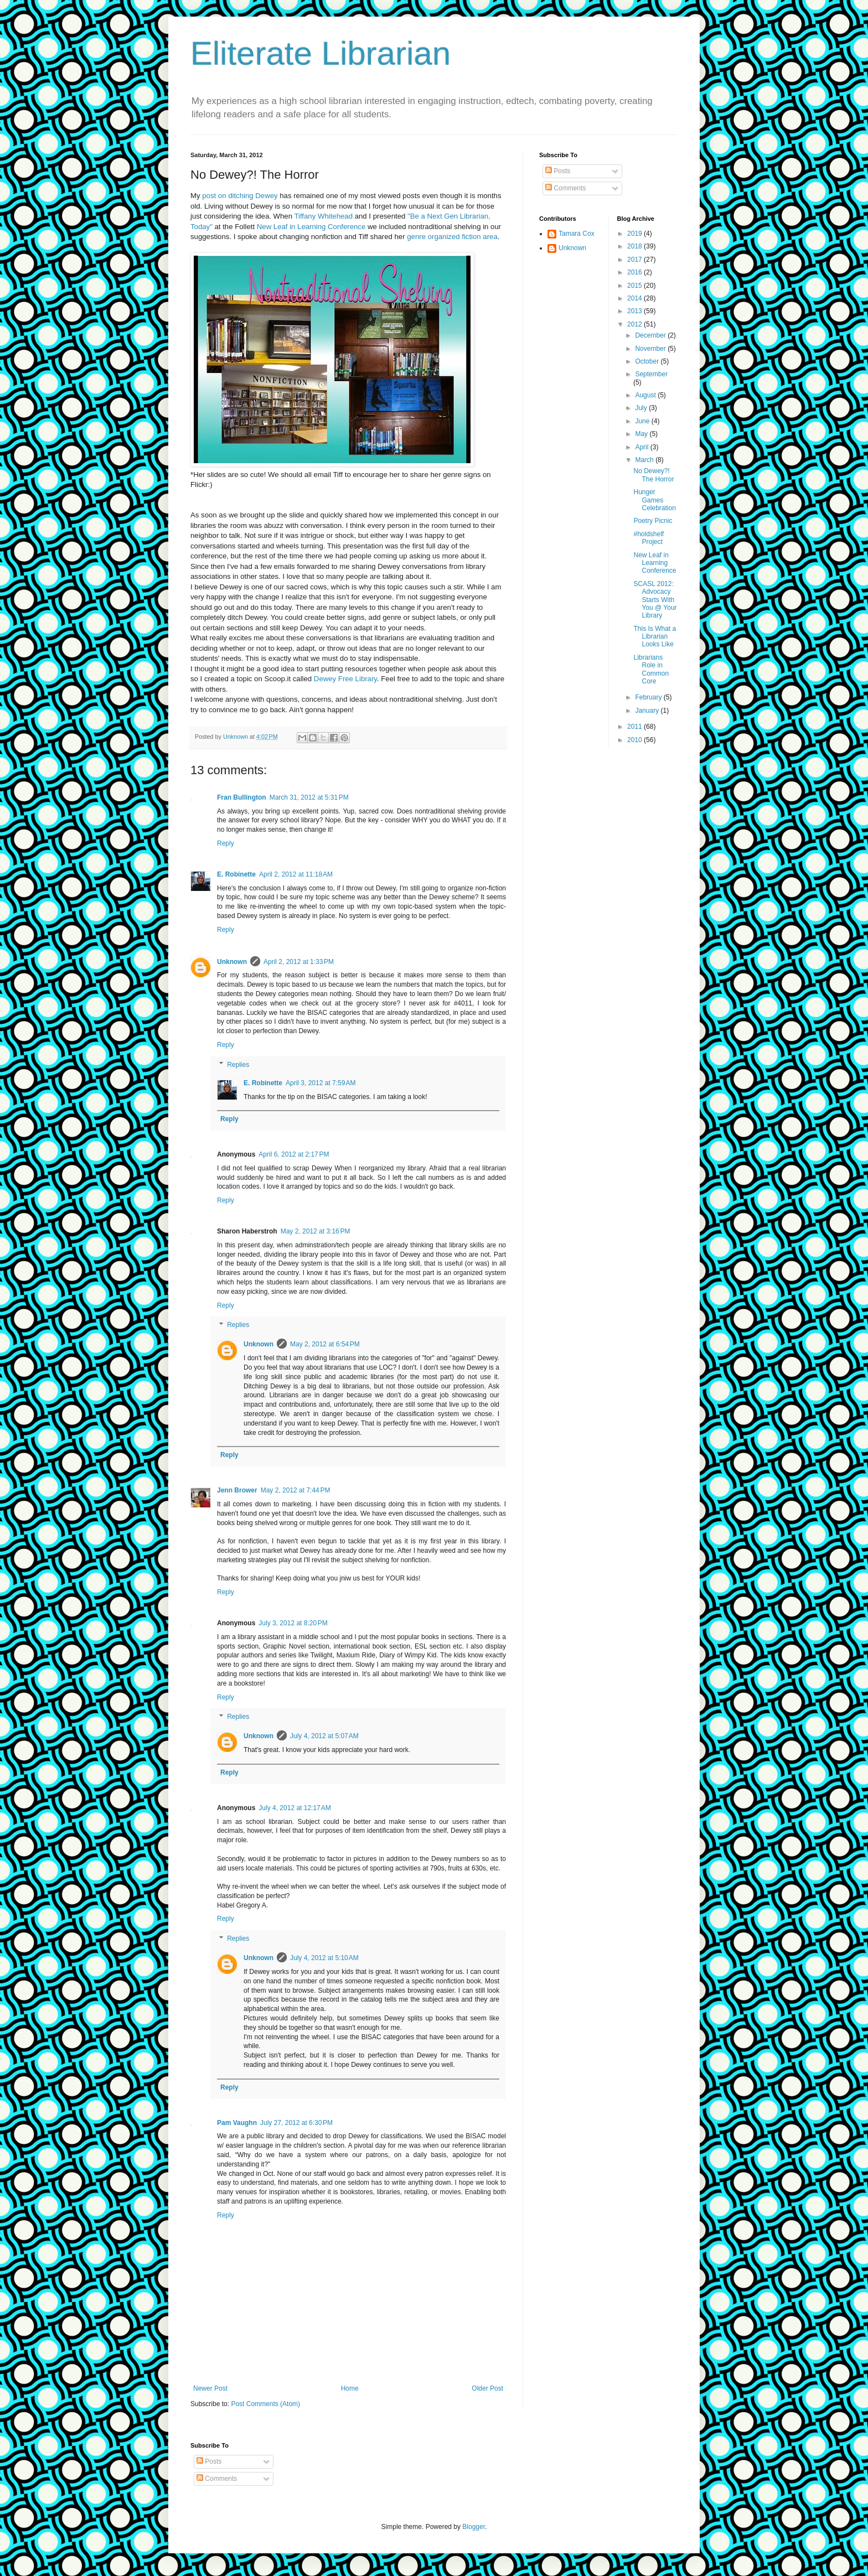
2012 (635, 324)
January (647, 710)
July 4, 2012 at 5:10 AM (324, 1958)
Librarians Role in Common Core (651, 669)
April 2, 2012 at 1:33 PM (299, 962)
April (642, 447)
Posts (557, 171)
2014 (635, 298)
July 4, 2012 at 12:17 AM (294, 1808)
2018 (635, 246)
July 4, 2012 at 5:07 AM (324, 1736)
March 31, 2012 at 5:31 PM (309, 797)
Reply (225, 843)
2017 (635, 259)
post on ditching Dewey (239, 195)
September (651, 374)
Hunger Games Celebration (654, 500)
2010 (635, 740)
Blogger (473, 2527)
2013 (635, 311)
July (642, 408)
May (642, 434)
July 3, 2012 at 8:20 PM (293, 1623)
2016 (635, 272)
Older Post (487, 2388)
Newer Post (210, 2388)
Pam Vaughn (237, 2123)
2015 (635, 285)
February (649, 697)
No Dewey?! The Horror (653, 475)
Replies (238, 1065)
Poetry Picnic (652, 521)
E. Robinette (236, 874)
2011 (635, 726)
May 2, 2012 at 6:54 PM (325, 1344)
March (645, 460)
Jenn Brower (237, 1490)
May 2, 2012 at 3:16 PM (315, 1231)
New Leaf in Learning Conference (311, 226)
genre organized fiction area (452, 236)
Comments (565, 188)
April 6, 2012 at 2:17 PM (294, 1154)
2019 (635, 233)
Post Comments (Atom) (265, 2404)
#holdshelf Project (648, 538)
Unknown (232, 962)
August (646, 395)
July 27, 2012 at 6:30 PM (296, 2123)
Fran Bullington (241, 797)
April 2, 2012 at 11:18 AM (296, 874)
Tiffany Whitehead (323, 216)
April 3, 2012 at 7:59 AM (320, 1083)
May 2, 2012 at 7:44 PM (295, 1490)
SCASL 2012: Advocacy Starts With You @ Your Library (654, 600)
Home (350, 2388)
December (651, 335)
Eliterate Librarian (320, 53)
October (647, 361)
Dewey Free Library (345, 679)
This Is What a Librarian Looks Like (654, 637)
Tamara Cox (577, 233)
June (643, 421)
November (651, 349)
